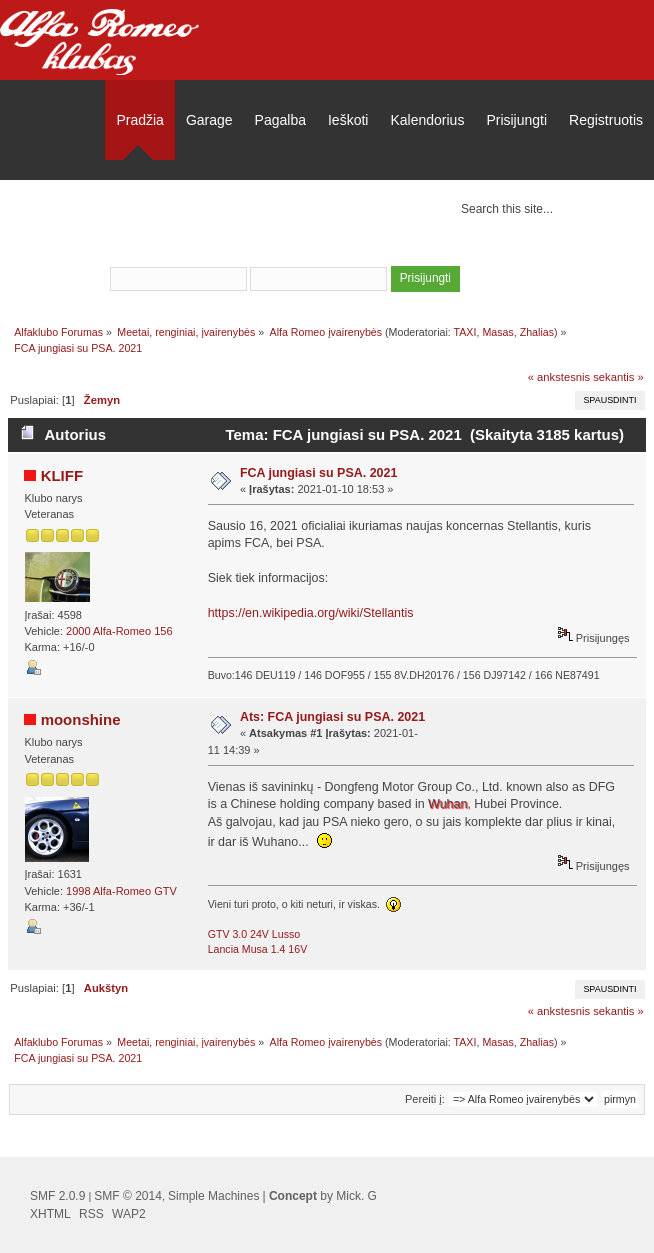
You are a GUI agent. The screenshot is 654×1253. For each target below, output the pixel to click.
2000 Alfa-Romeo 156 (119, 631)
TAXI (465, 332)
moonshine (81, 719)
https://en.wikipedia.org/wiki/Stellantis (311, 613)
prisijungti (321, 252)
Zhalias (537, 332)
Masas (497, 332)
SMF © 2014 (128, 1196)
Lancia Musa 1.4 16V (258, 949)
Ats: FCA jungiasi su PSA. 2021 (332, 717)
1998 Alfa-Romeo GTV (121, 891)
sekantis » (618, 377)
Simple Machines (213, 1196)
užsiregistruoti (418, 252)
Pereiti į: (425, 1099)
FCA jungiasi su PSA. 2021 (319, 473)
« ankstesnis (559, 377)
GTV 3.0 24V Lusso (254, 934)
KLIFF (62, 475)
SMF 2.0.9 (57, 1196)
